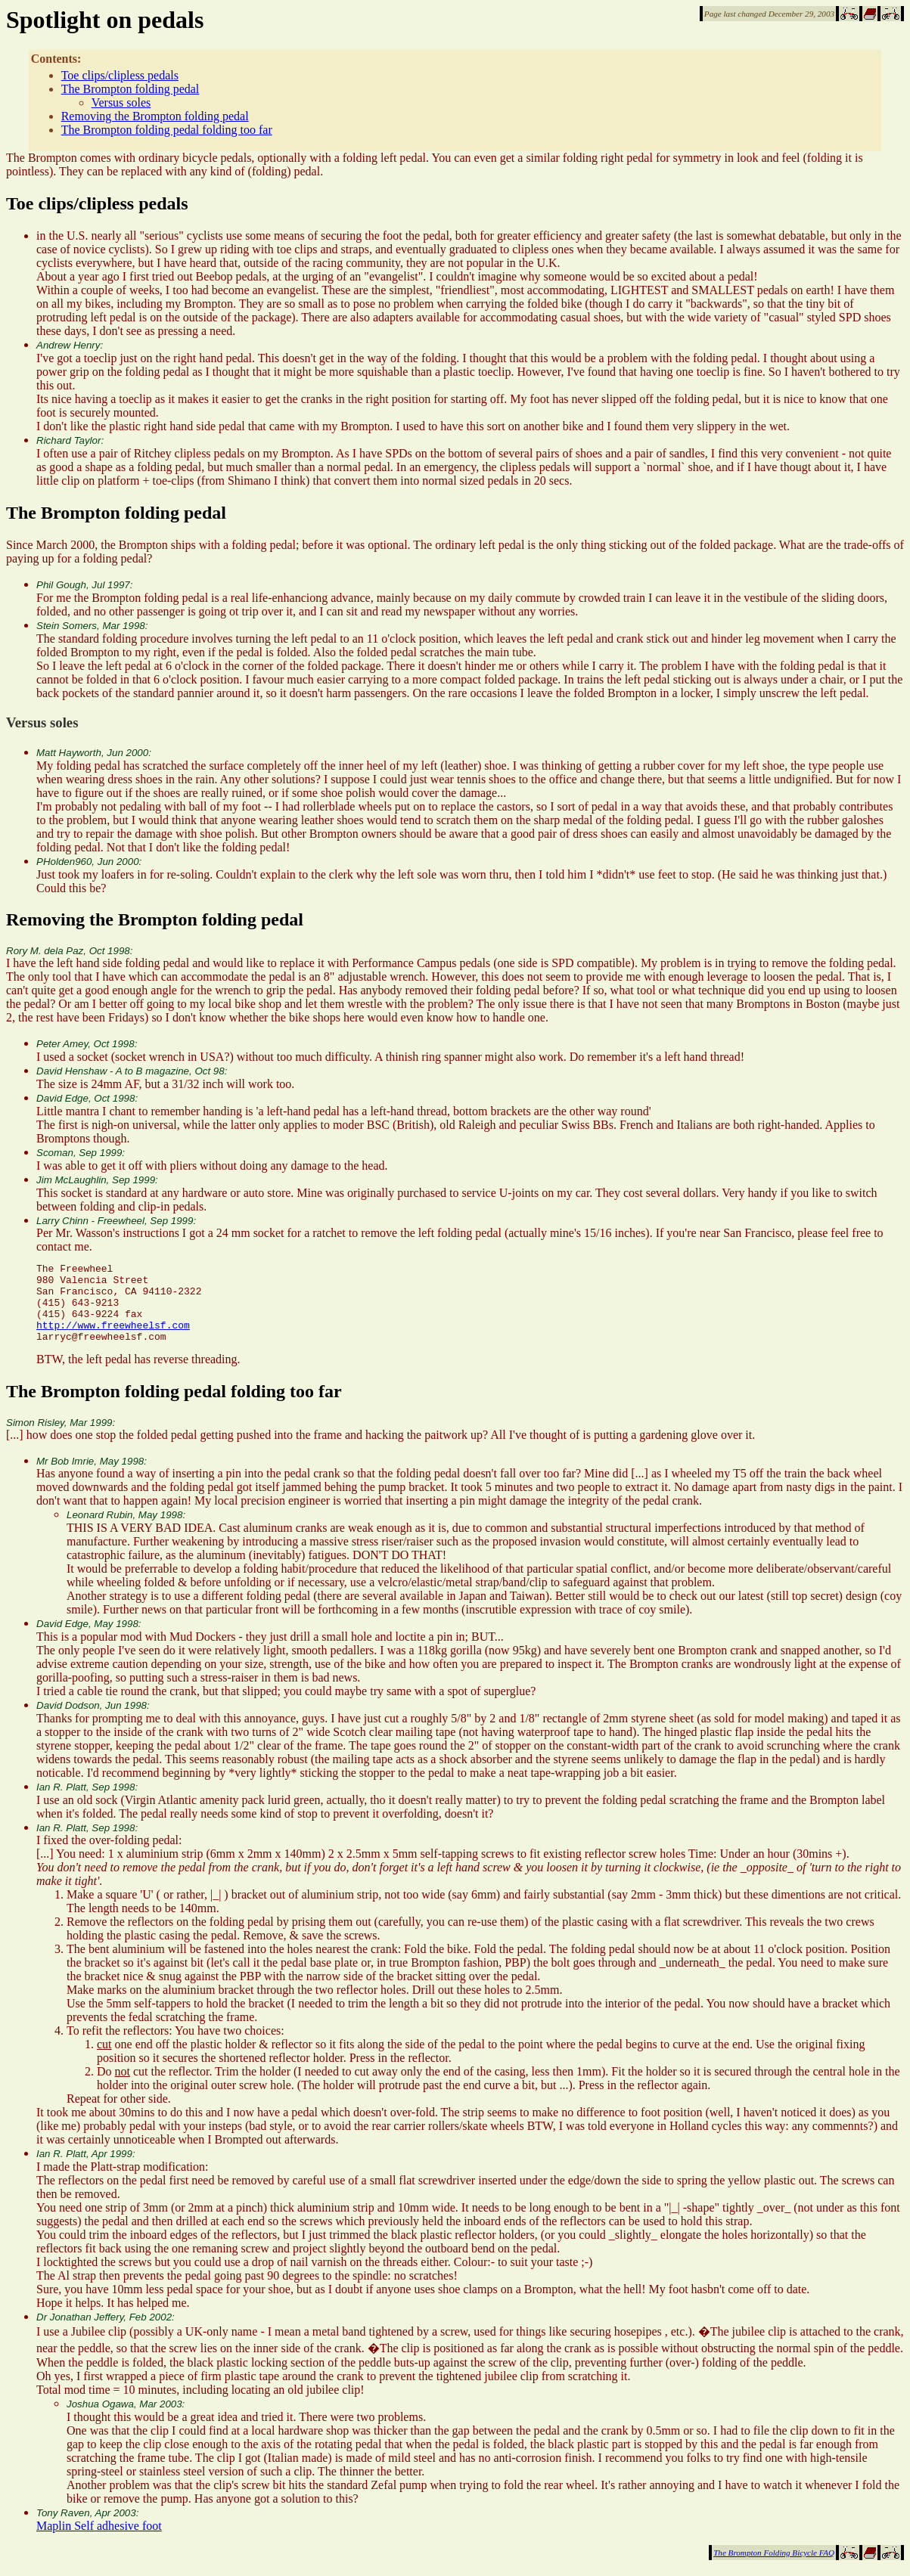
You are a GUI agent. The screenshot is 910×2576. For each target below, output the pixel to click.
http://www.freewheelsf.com (113, 1338)
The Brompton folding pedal (130, 88)
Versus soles (121, 102)
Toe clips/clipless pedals (120, 75)
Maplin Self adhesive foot (99, 2541)
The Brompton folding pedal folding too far (166, 129)
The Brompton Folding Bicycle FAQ (773, 2568)
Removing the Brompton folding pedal (155, 116)
